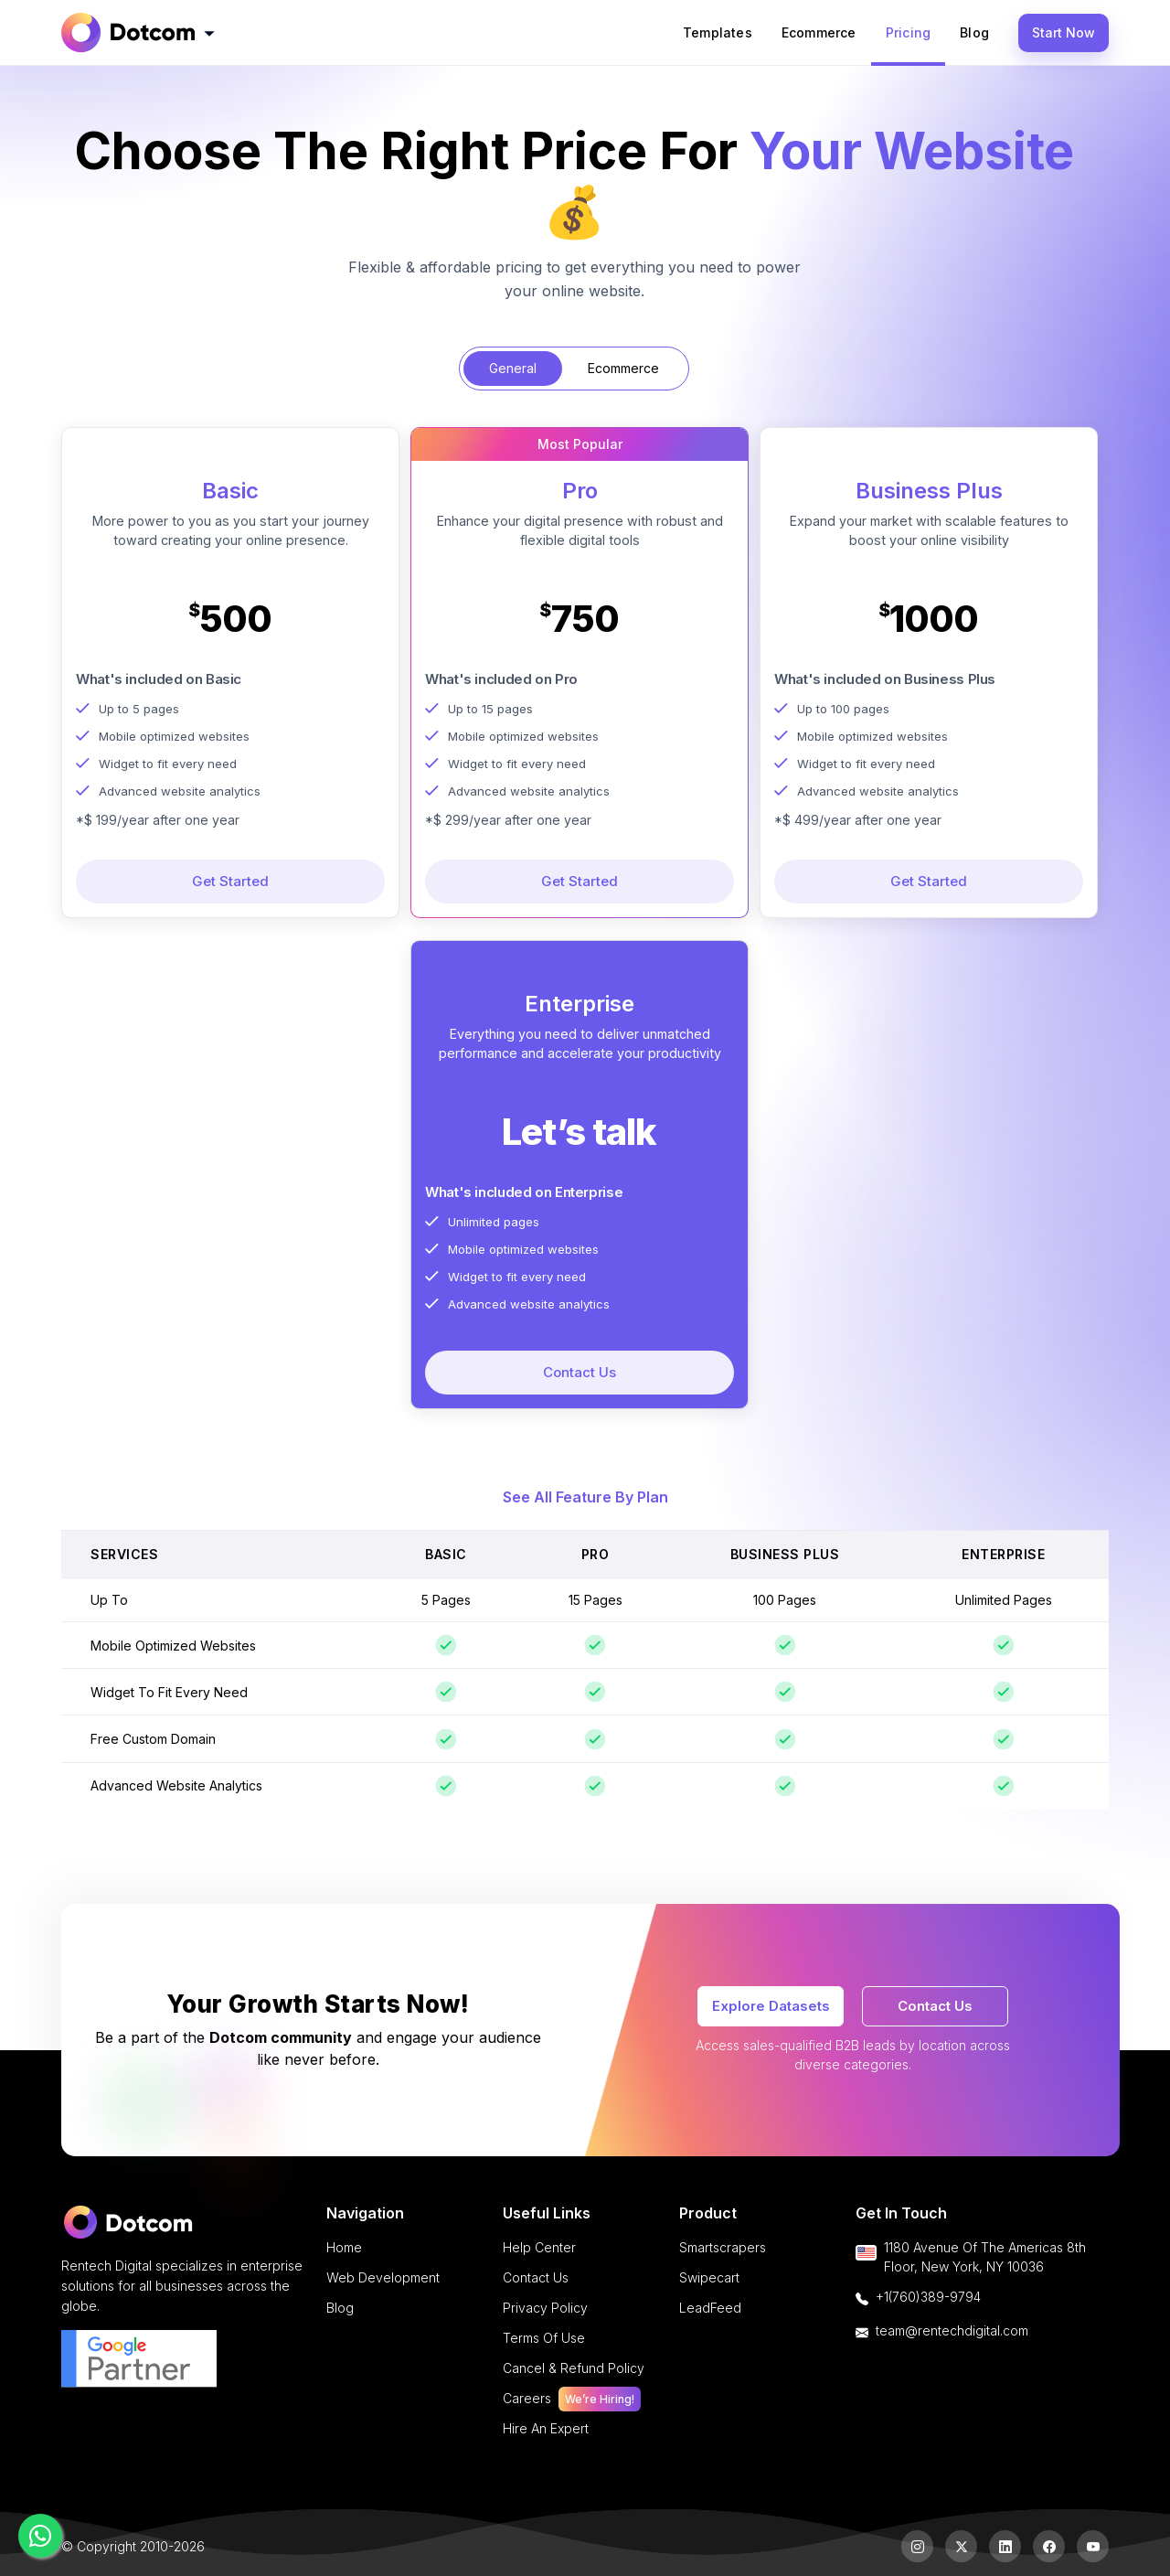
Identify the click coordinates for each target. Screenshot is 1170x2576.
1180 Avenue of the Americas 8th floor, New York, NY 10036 (985, 2256)
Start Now (1063, 32)
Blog (974, 32)
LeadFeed (710, 2307)
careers (572, 2398)
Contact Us (935, 2006)
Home (344, 2247)
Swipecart (709, 2277)
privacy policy (545, 2307)
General (513, 368)
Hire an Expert (546, 2428)
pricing (908, 32)
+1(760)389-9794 (928, 2296)
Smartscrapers (722, 2247)
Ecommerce (623, 368)
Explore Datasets (771, 2006)
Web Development (383, 2277)
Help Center (539, 2247)
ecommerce (819, 32)
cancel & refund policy (573, 2368)
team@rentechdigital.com (952, 2330)
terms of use (544, 2338)
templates (717, 32)
